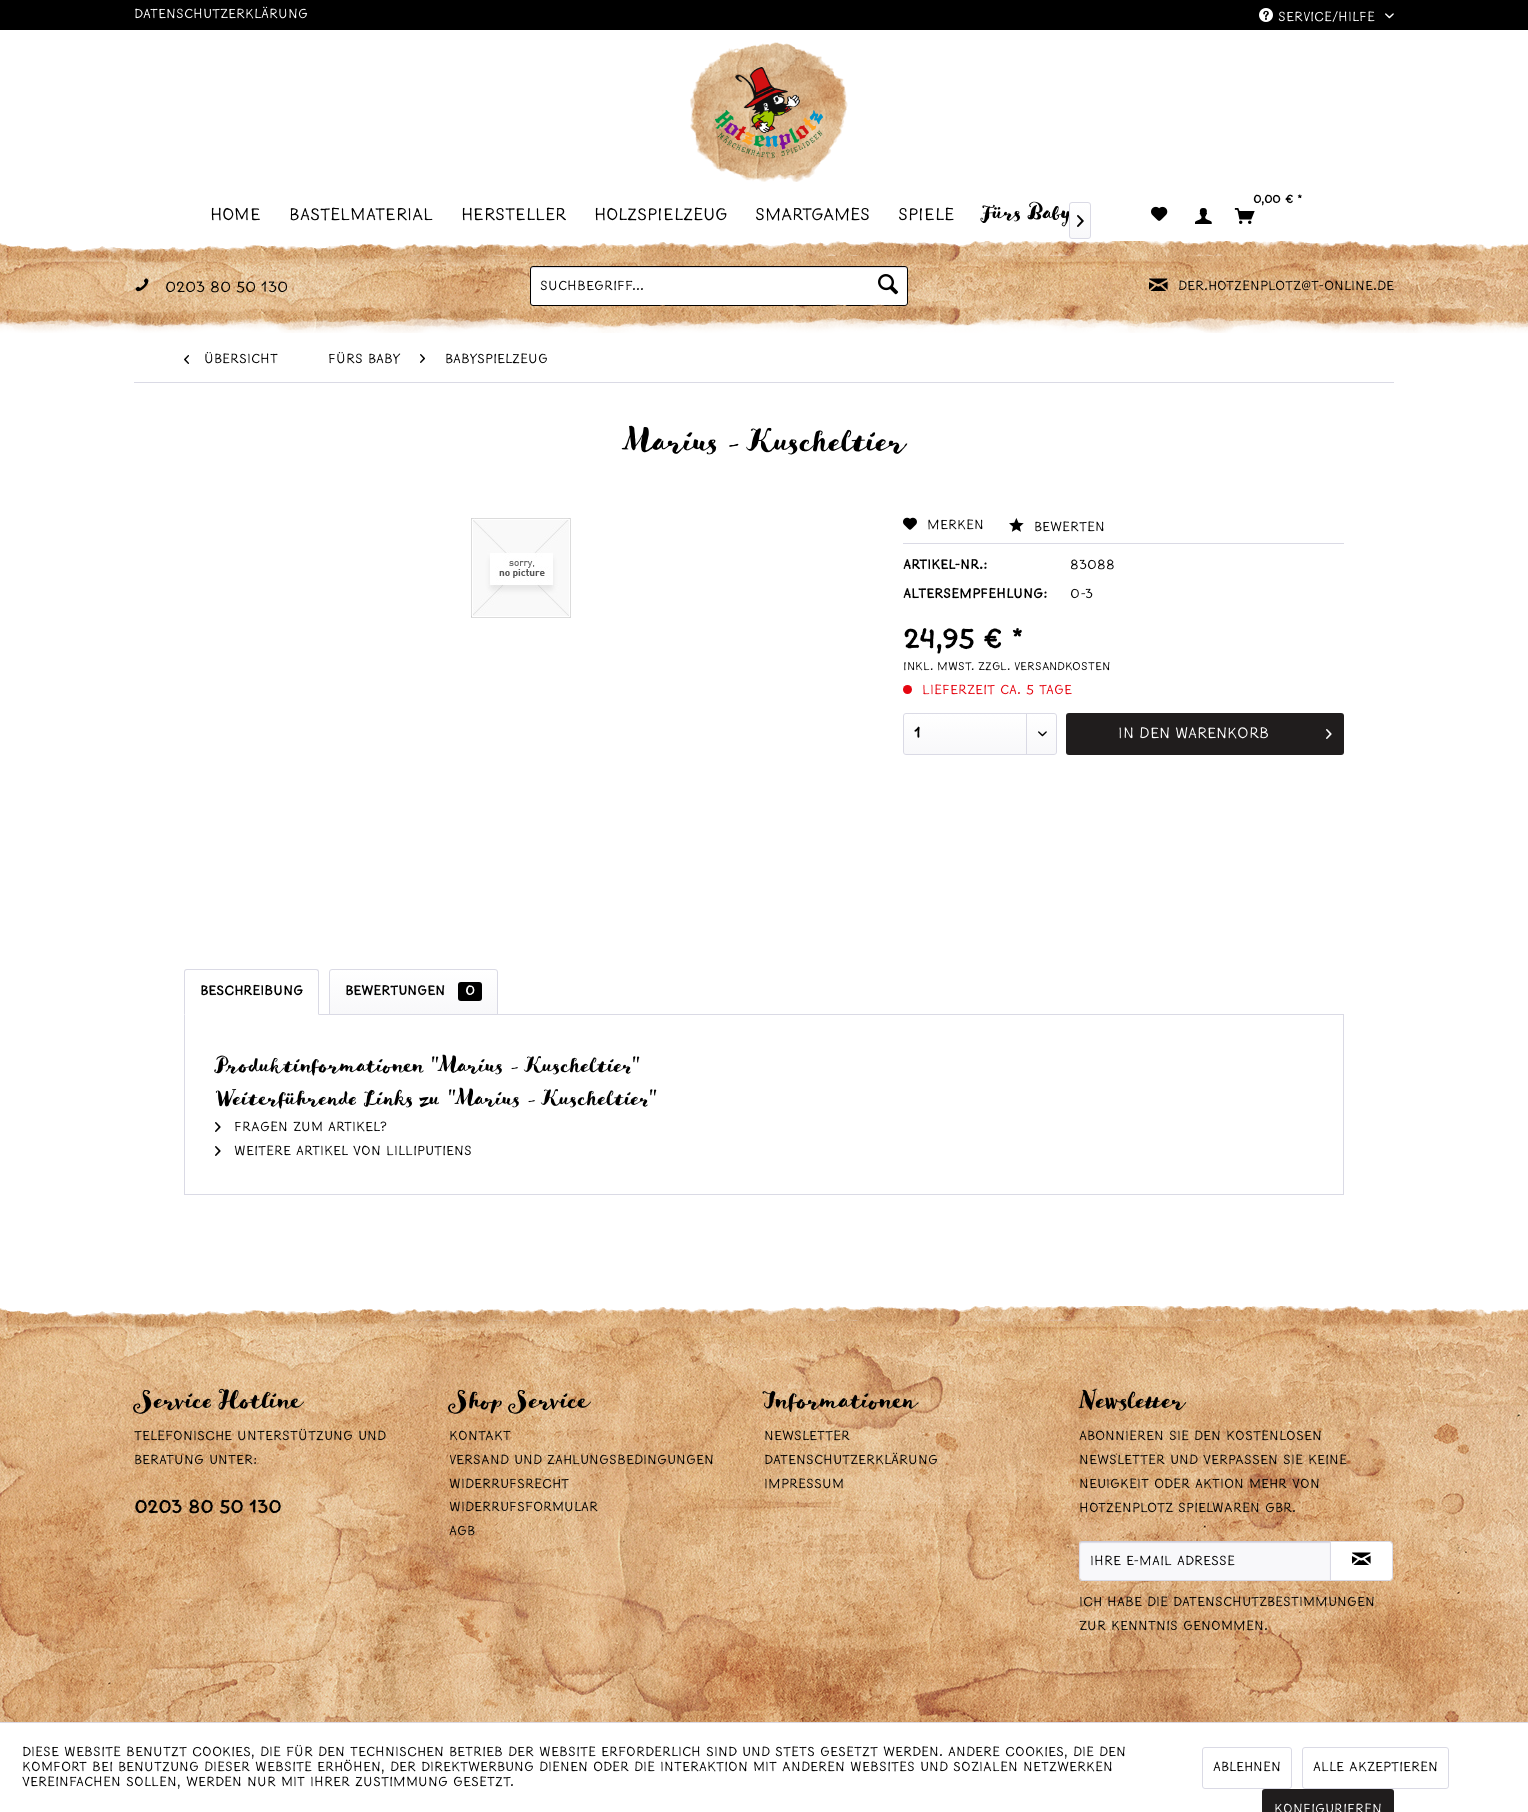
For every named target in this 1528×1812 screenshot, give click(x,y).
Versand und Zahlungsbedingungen (581, 1460)
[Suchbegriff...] (719, 286)
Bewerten (1057, 527)
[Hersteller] (519, 214)
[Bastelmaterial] (367, 214)
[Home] (241, 214)
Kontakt (480, 1436)
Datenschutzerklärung (221, 14)
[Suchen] (888, 286)
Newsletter (807, 1436)
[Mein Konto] (1202, 216)
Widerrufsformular (523, 1507)
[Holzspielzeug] (666, 214)
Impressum (804, 1484)
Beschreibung (251, 991)
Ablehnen (1247, 1767)
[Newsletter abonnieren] (1361, 1561)
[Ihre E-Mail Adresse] (1205, 1561)
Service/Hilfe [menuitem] (1319, 16)
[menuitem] (241, 214)
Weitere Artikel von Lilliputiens (343, 1151)
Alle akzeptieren (1375, 1767)
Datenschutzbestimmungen (1274, 1602)
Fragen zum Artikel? (301, 1127)
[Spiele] (932, 214)
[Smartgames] (818, 214)
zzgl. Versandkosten (1044, 667)
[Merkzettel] (1159, 216)
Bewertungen (413, 991)
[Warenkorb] (1276, 216)
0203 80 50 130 (207, 1508)
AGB (462, 1531)
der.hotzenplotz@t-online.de (1286, 286)
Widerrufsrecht (509, 1484)
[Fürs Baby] (1032, 213)
